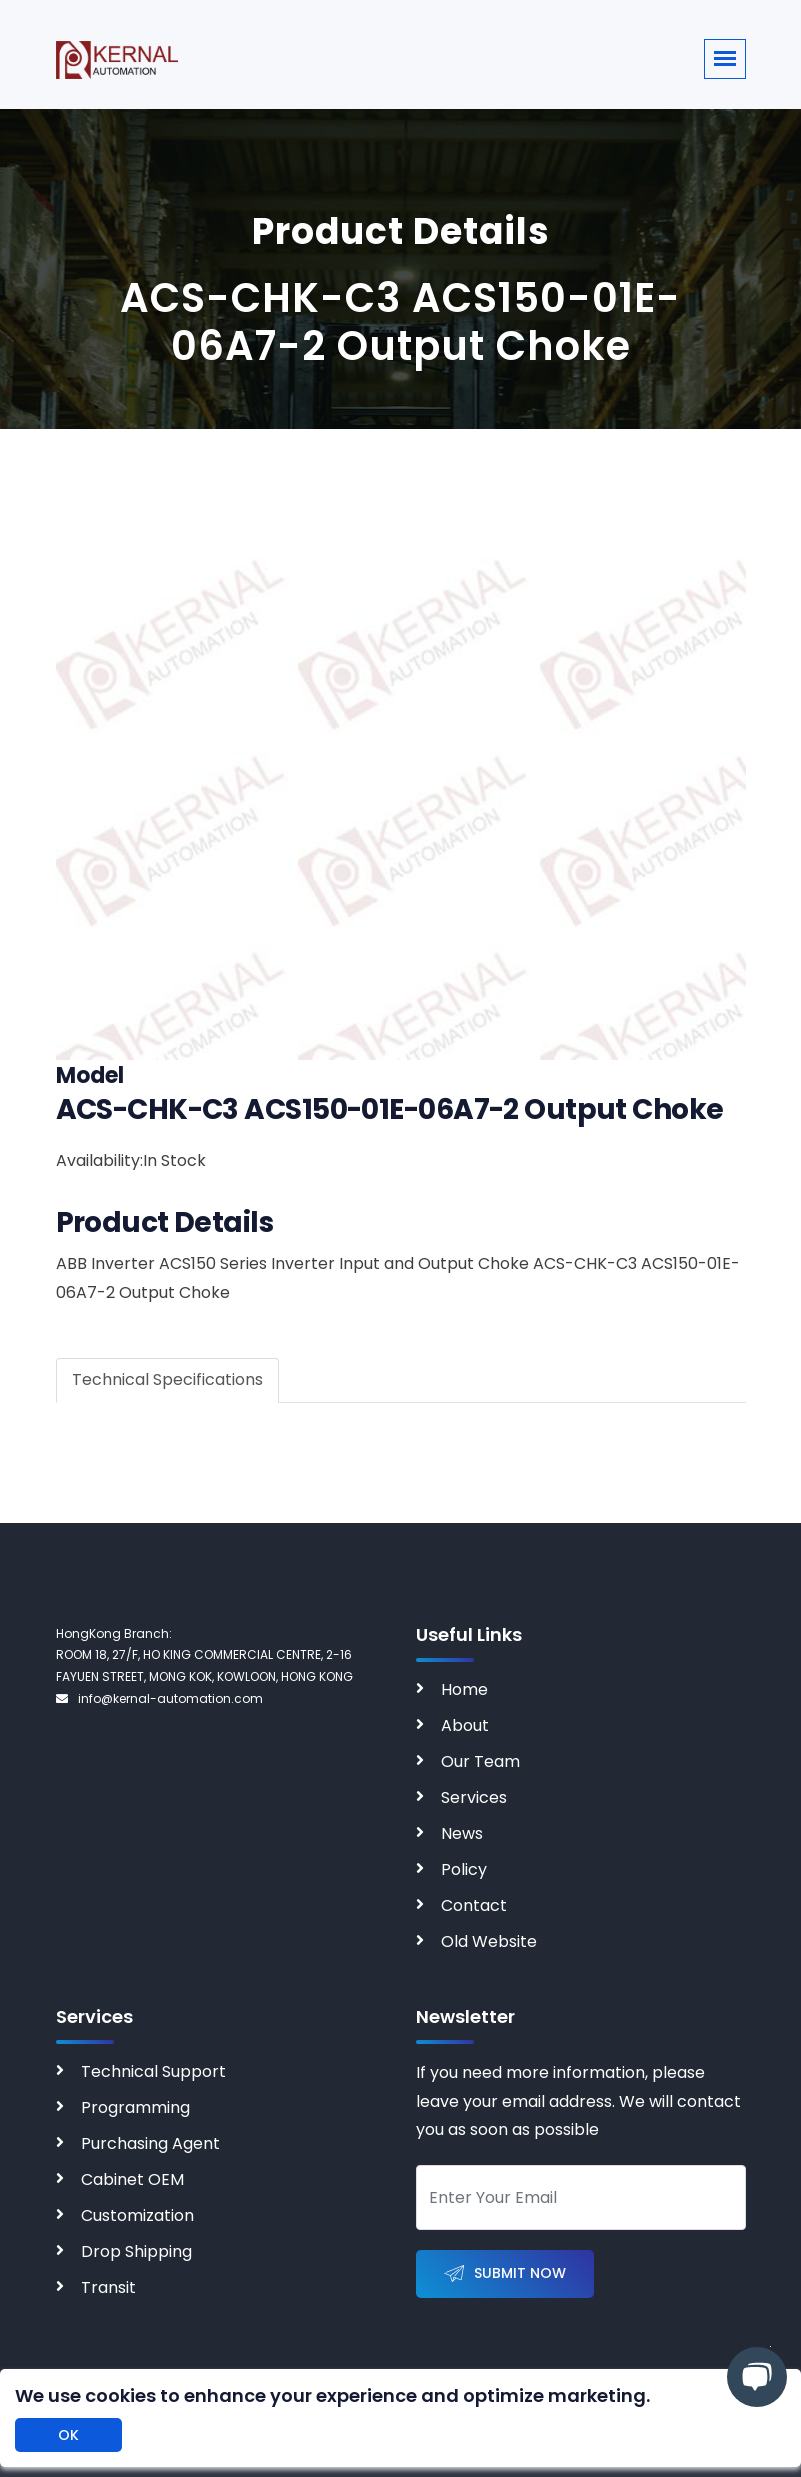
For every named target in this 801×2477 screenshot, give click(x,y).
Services (474, 1797)
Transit (108, 2287)
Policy (464, 1869)
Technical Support (153, 2071)
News (462, 1833)
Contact (474, 1905)
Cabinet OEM (132, 2179)
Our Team (480, 1761)
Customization (137, 2215)
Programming (135, 2107)
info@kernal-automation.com (159, 1698)
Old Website (489, 1941)
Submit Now (505, 2274)
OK (68, 2435)
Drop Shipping (136, 2251)
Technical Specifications (167, 1379)
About (465, 1725)
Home (464, 1689)
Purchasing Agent (150, 2143)
